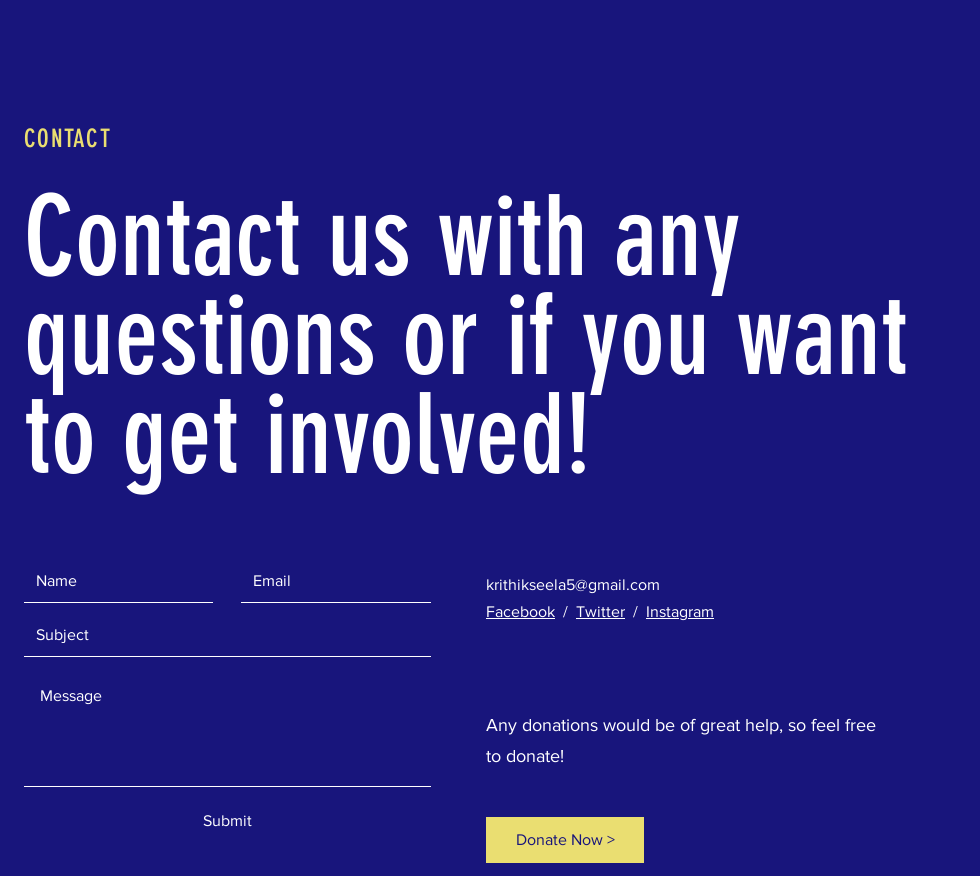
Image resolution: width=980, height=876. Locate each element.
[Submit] (227, 821)
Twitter (600, 611)
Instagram (680, 611)
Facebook (520, 611)
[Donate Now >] (565, 840)
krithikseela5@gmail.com (573, 584)
